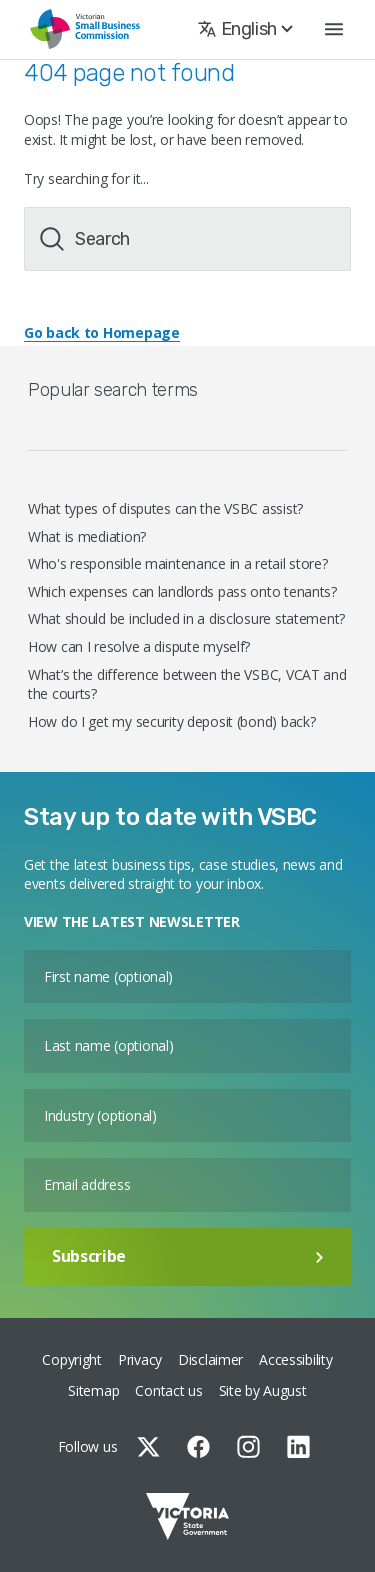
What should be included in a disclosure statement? (186, 618)
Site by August (263, 1390)
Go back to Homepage (102, 332)
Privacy (140, 1359)
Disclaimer (210, 1359)
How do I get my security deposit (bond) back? (171, 721)
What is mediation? (87, 536)
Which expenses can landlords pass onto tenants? (182, 591)
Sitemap (93, 1390)
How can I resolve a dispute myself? (139, 646)
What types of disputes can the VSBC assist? (165, 508)
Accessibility (295, 1359)
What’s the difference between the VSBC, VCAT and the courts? (187, 684)
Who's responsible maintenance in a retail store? (178, 563)
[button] (334, 29)
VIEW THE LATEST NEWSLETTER (132, 921)
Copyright (71, 1359)
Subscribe (187, 1256)
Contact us (168, 1390)
